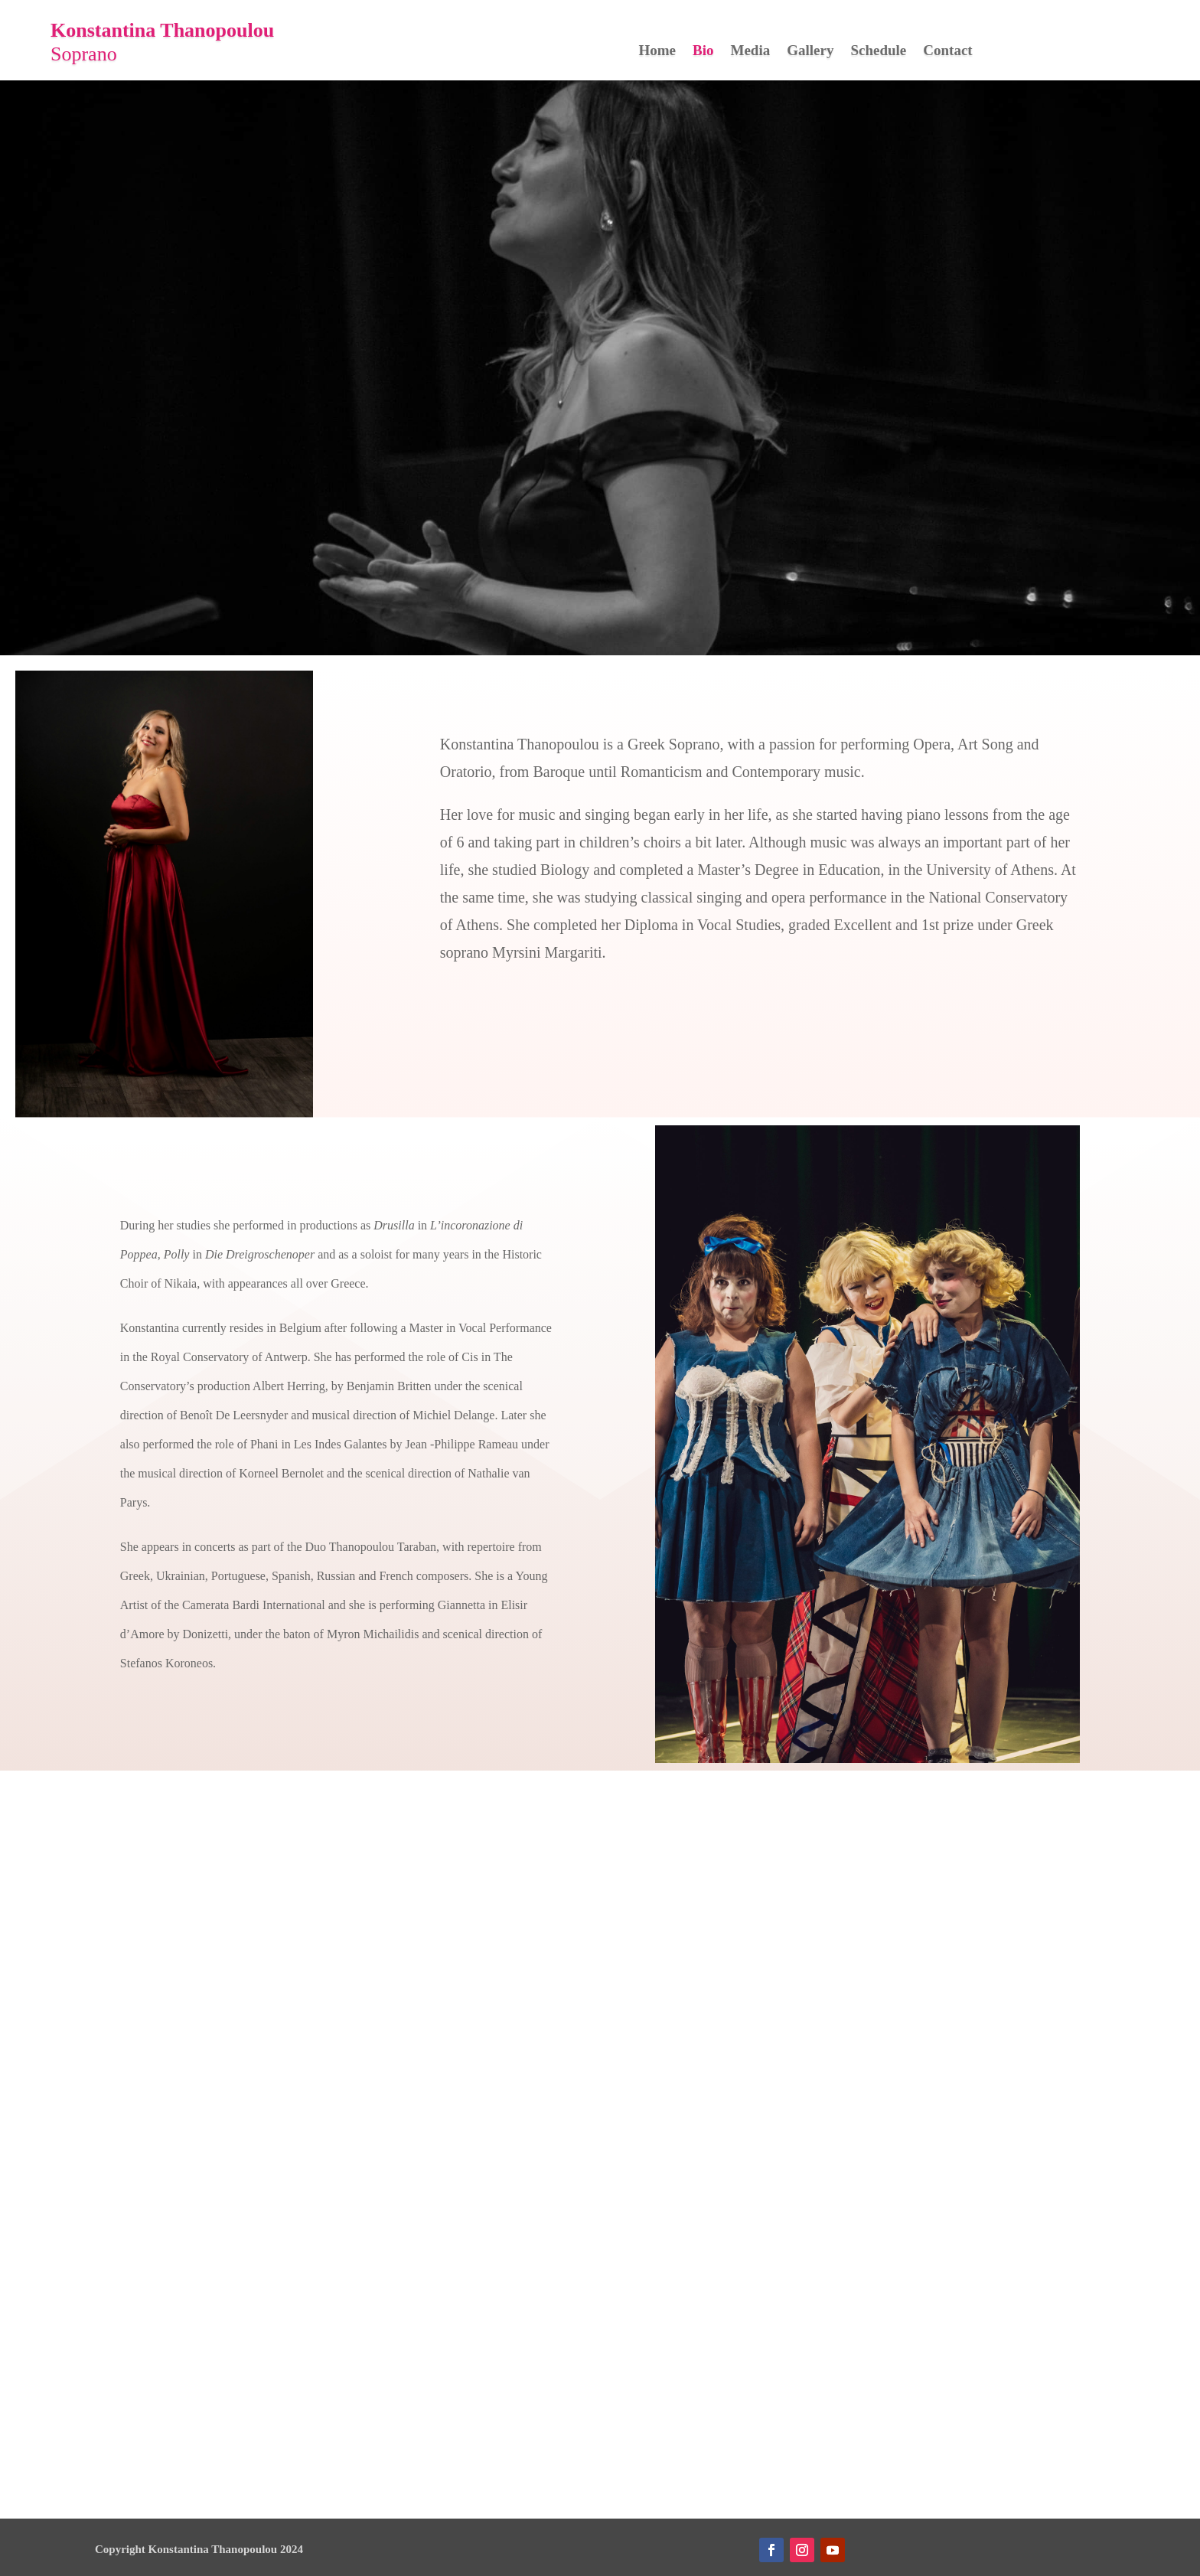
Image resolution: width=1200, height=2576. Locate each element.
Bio (703, 51)
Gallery (810, 51)
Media (751, 51)
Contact (947, 51)
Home (658, 51)
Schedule (878, 51)
